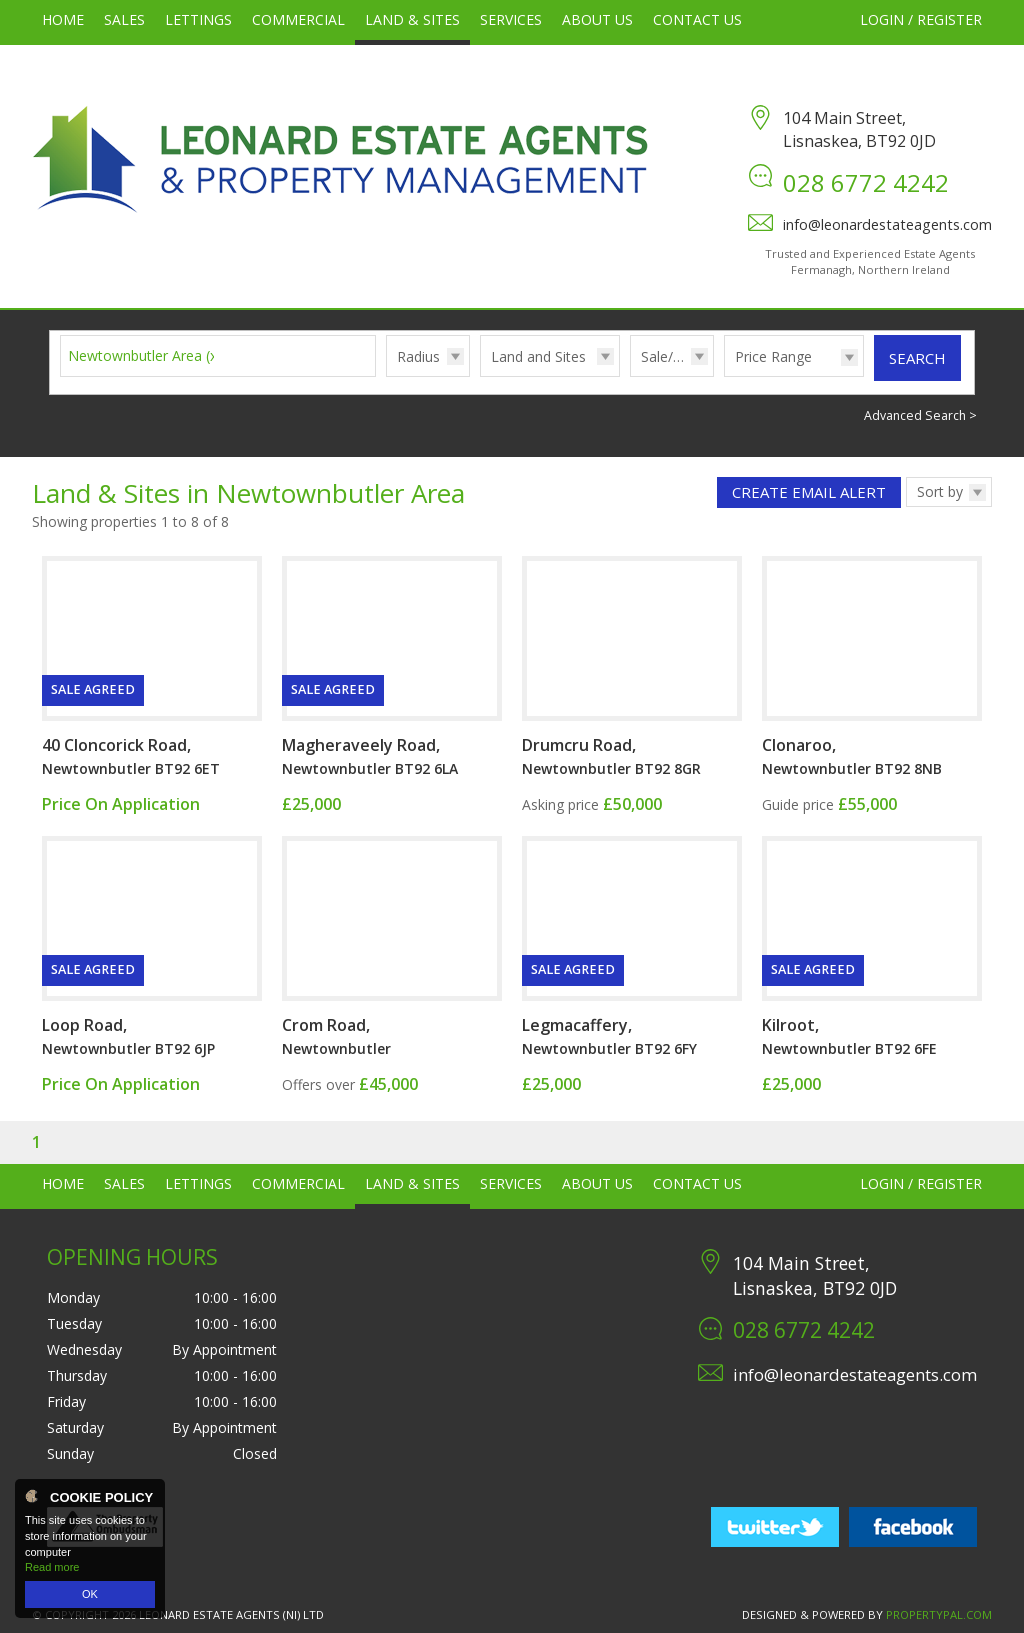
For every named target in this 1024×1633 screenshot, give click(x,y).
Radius (418, 356)
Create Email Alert (809, 492)
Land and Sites (538, 356)
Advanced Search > (920, 415)
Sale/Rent (672, 356)
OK (90, 1594)
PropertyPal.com (939, 1614)
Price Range (773, 356)
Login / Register (921, 19)
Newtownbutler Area (145, 355)
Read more (52, 1567)
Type (480, 375)
